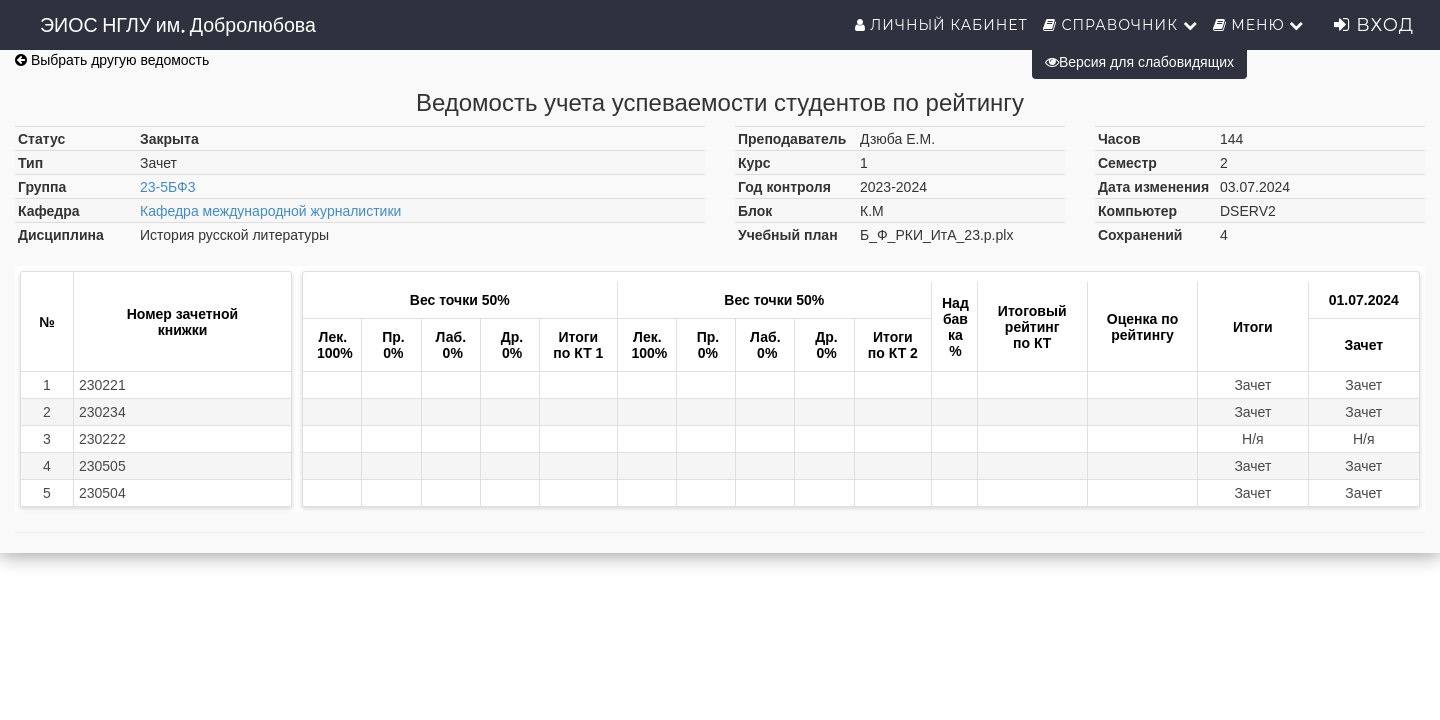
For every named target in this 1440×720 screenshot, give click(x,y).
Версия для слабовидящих (1139, 62)
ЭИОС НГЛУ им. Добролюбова (178, 25)
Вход (1374, 25)
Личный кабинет (941, 25)
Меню (1259, 25)
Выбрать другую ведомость (112, 60)
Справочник (1120, 25)
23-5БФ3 (167, 187)
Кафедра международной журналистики (270, 211)
